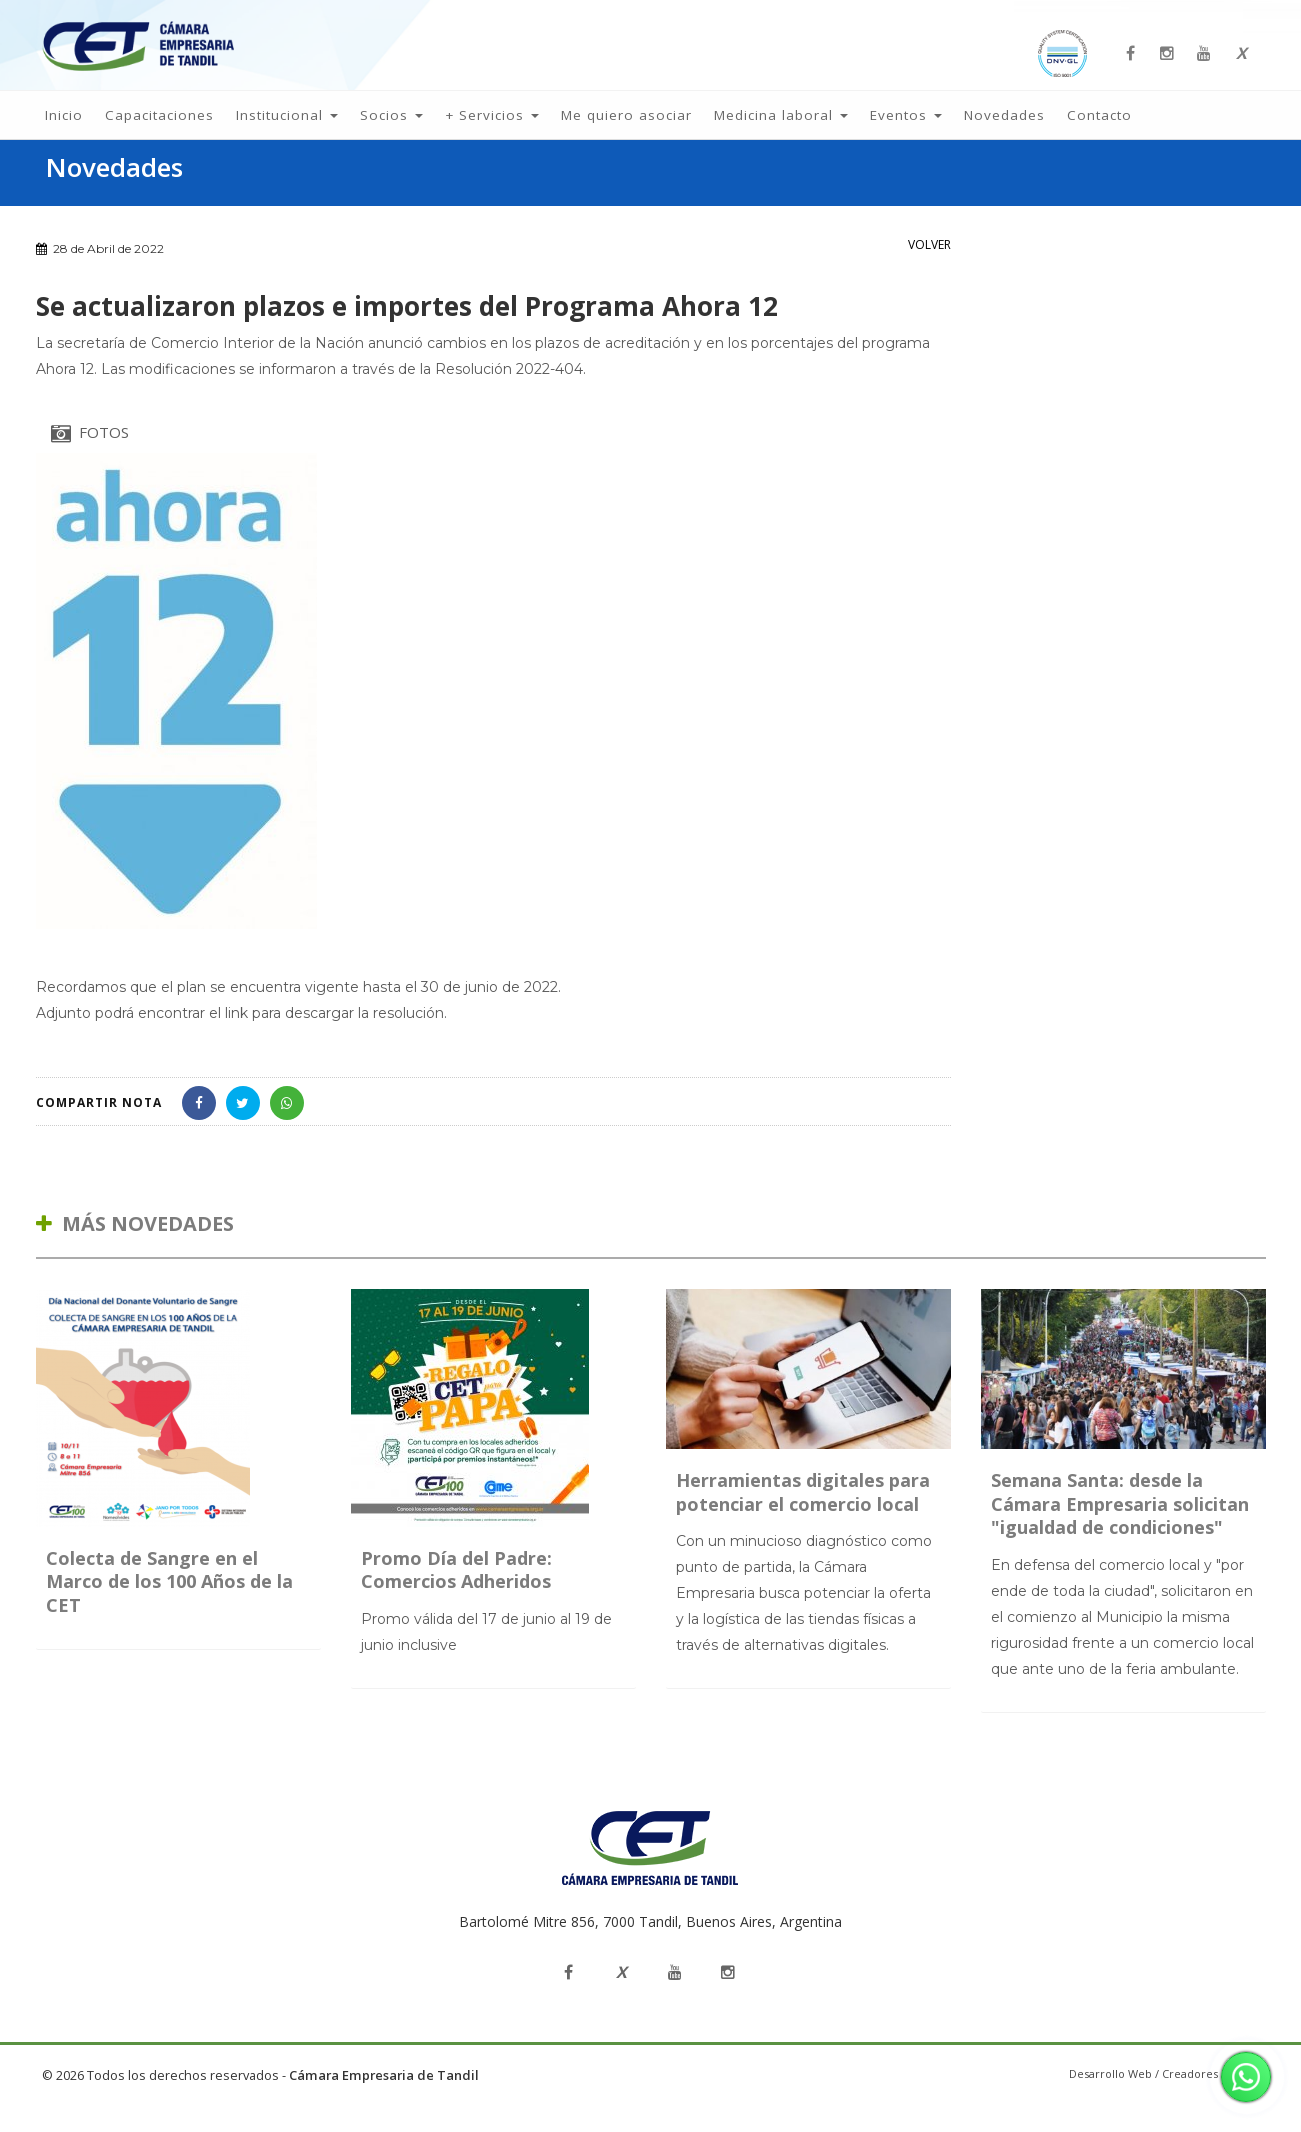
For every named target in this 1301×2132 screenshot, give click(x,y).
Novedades (1004, 129)
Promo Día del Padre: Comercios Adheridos (456, 1597)
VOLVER (929, 272)
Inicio (64, 129)
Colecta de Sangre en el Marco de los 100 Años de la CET (169, 1609)
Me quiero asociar (626, 129)
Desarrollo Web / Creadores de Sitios (1167, 2101)
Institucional (287, 129)
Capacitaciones (159, 129)
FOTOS (90, 461)
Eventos (906, 129)
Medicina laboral (781, 129)
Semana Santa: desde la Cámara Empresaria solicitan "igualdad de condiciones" (1120, 1532)
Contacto (1099, 129)
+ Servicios (492, 129)
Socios (391, 129)
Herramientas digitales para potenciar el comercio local (803, 1520)
